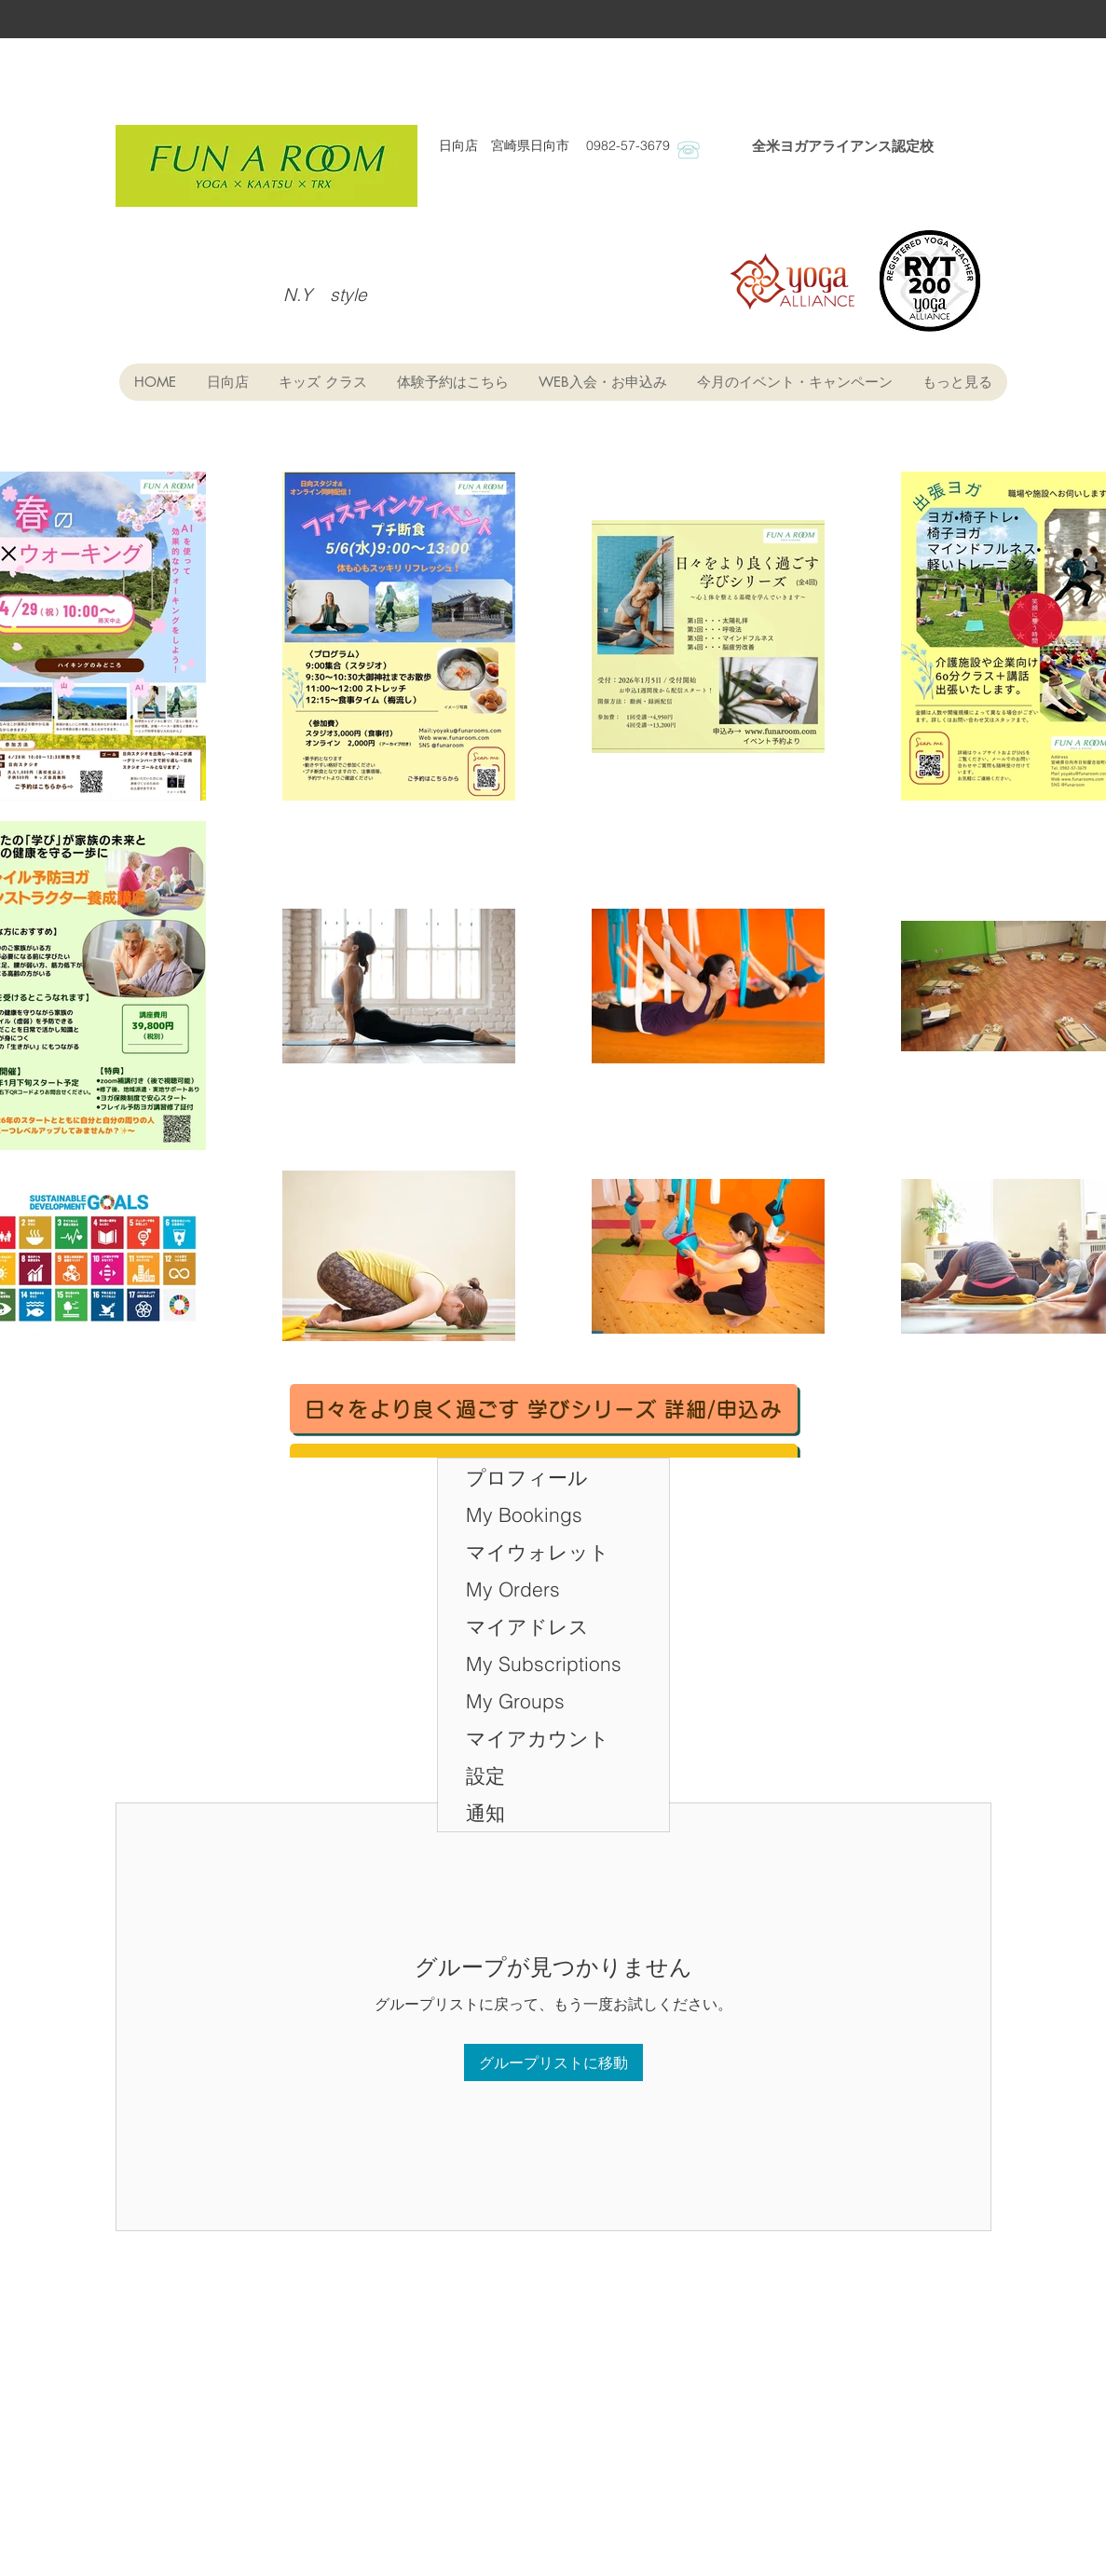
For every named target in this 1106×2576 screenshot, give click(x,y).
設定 (485, 1775)
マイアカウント (537, 1738)
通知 (485, 1813)
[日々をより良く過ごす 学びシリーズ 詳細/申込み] (544, 1408)
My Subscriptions (543, 1663)
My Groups (515, 1701)
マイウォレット (537, 1552)
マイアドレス (527, 1626)
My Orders (513, 1589)
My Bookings (524, 1514)
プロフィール (527, 1477)
